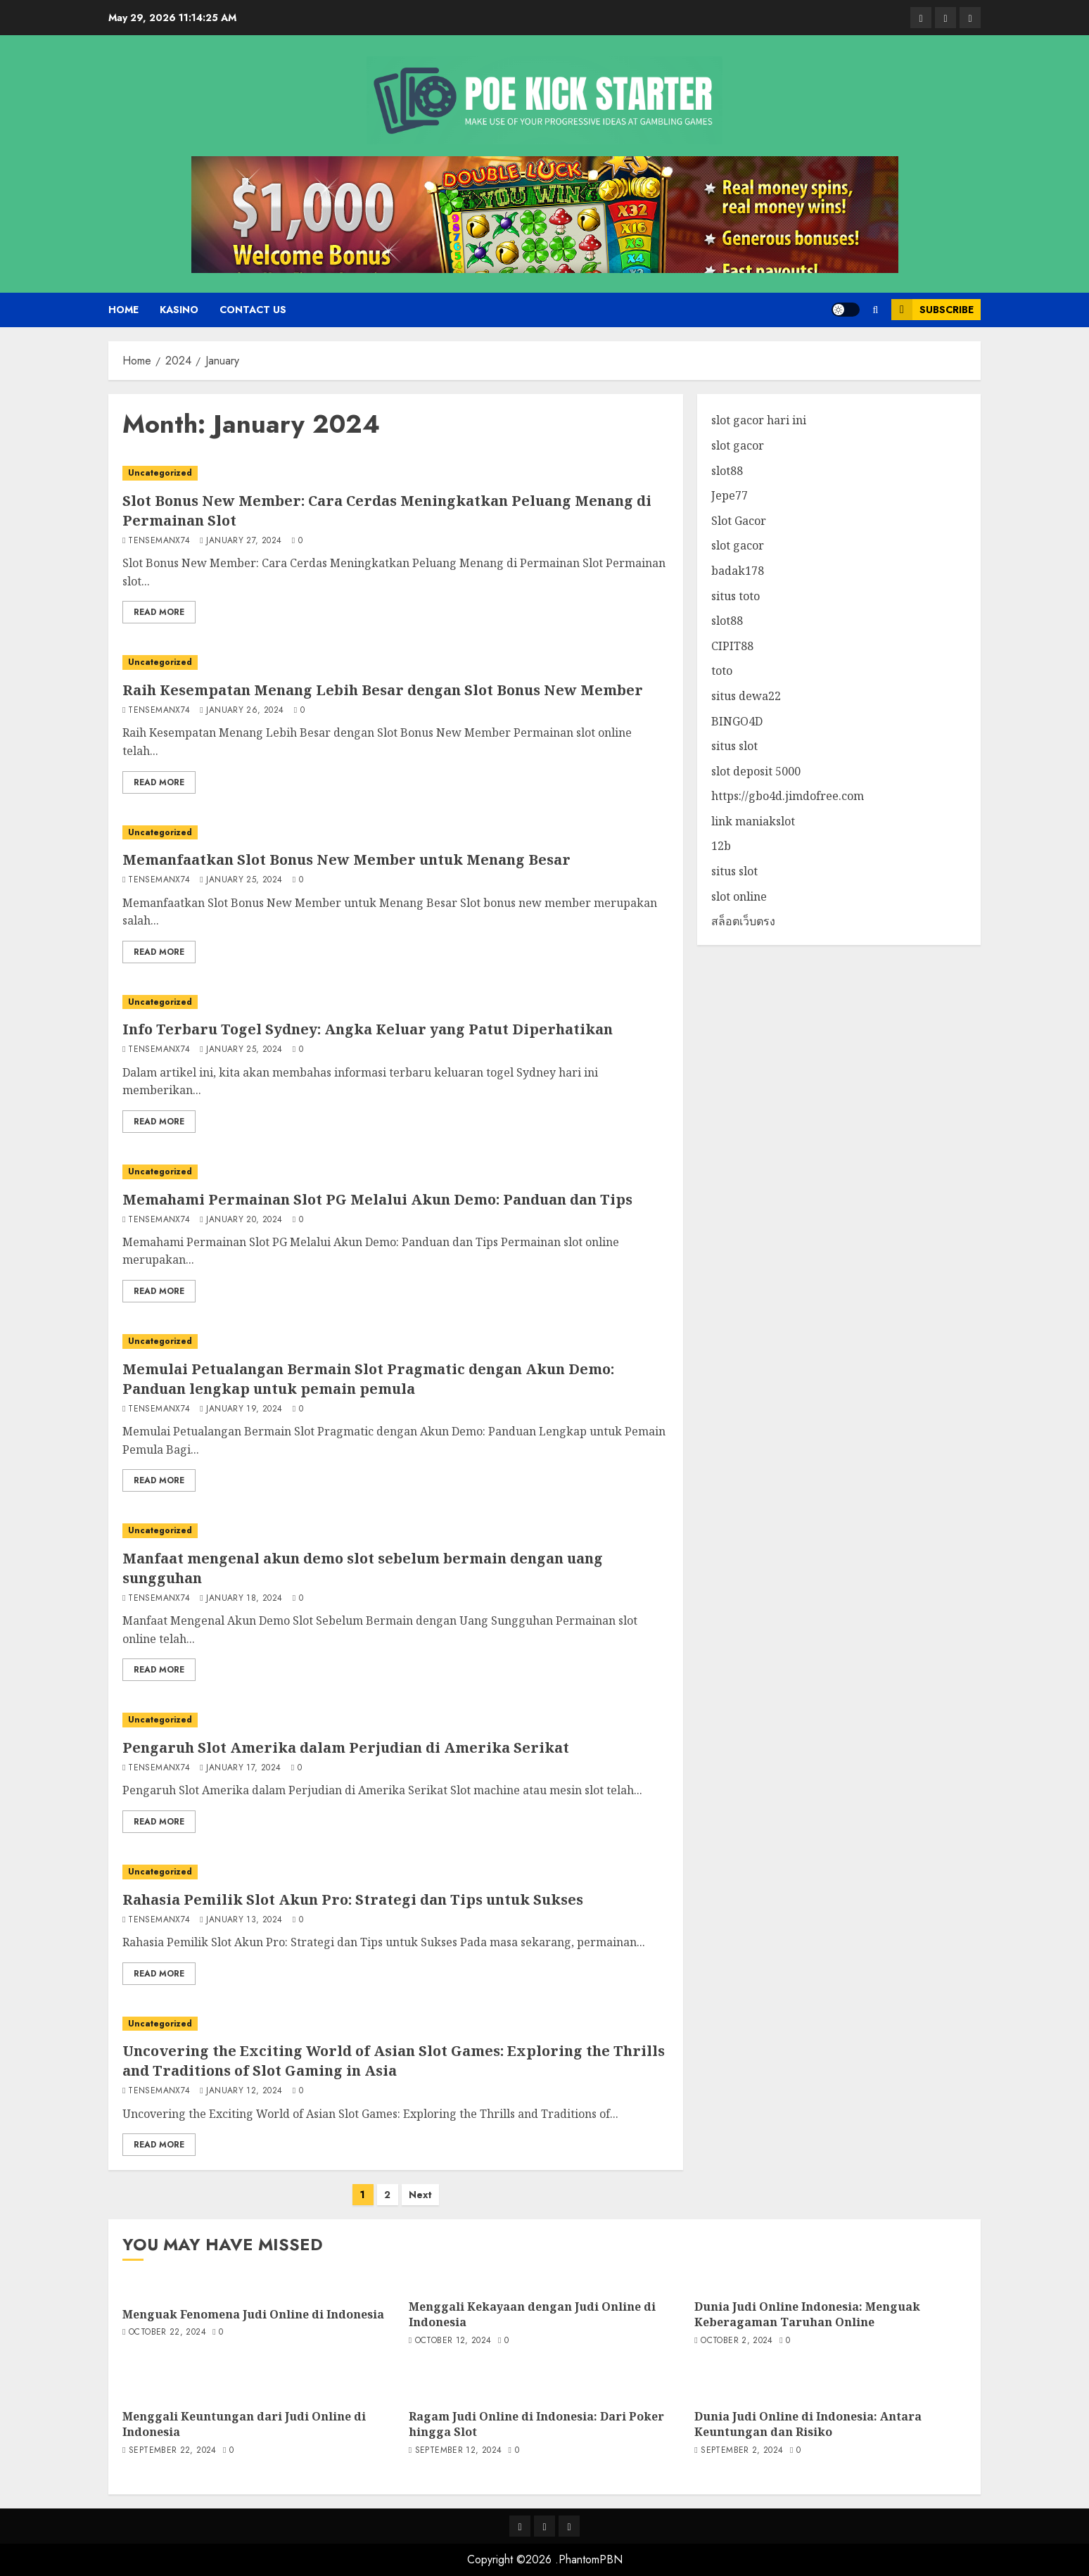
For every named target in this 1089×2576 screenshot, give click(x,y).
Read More (159, 612)
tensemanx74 (159, 541)
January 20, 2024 (244, 1220)
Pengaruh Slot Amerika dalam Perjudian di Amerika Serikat (345, 1747)
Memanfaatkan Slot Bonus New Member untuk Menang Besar (346, 859)
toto (721, 670)
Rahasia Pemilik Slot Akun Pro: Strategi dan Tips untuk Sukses (352, 1899)
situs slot (734, 746)
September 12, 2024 (458, 2450)
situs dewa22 (746, 696)
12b (721, 846)
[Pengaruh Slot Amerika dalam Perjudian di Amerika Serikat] (395, 1720)
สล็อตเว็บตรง (743, 921)
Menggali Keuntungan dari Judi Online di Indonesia (244, 2424)
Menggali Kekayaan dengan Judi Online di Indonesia (532, 2314)
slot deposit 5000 (756, 771)
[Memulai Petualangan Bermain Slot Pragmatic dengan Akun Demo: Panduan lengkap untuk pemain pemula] (395, 1341)
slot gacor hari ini (758, 420)
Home (123, 310)
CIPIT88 (732, 646)
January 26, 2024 (245, 710)
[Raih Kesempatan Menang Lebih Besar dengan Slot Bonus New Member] (395, 662)
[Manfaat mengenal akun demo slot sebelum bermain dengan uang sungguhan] (395, 1531)
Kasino (179, 310)
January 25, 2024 (244, 880)
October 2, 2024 (736, 2341)
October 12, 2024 (453, 2341)
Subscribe (932, 309)
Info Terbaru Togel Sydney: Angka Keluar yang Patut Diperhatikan (367, 1029)
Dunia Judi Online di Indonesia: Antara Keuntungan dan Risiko (808, 2424)
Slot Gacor (738, 520)
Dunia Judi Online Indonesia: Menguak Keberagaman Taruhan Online (807, 2314)
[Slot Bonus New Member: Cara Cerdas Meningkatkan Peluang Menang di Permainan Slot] (395, 473)
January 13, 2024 (244, 1920)
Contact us (252, 310)
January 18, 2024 (244, 1598)
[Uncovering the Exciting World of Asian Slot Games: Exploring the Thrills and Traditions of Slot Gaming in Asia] (395, 2024)
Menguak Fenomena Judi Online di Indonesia (253, 2314)
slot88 (727, 470)
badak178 (737, 570)
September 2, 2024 (742, 2450)
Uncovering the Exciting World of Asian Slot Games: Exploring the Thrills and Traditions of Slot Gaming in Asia (393, 2060)
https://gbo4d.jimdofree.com (787, 796)
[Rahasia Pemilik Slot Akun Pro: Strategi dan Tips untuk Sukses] (395, 1872)
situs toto (735, 596)
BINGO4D (737, 721)
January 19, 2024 (244, 1409)
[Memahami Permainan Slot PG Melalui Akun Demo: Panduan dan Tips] (395, 1172)
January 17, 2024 (243, 1768)
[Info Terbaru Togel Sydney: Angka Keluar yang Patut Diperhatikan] (395, 1002)
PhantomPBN (591, 2559)
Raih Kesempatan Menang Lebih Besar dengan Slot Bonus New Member (382, 689)
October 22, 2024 (167, 2332)
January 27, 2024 (243, 541)
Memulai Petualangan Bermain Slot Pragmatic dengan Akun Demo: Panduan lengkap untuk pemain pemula (368, 1378)
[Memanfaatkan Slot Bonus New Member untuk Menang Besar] (395, 833)
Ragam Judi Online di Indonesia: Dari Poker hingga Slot (536, 2424)
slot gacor (737, 445)
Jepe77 (729, 495)
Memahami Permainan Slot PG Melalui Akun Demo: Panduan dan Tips (377, 1199)
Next (420, 2195)
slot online (739, 896)
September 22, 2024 (172, 2450)
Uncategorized (160, 473)
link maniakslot (753, 821)
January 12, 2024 (244, 2091)
